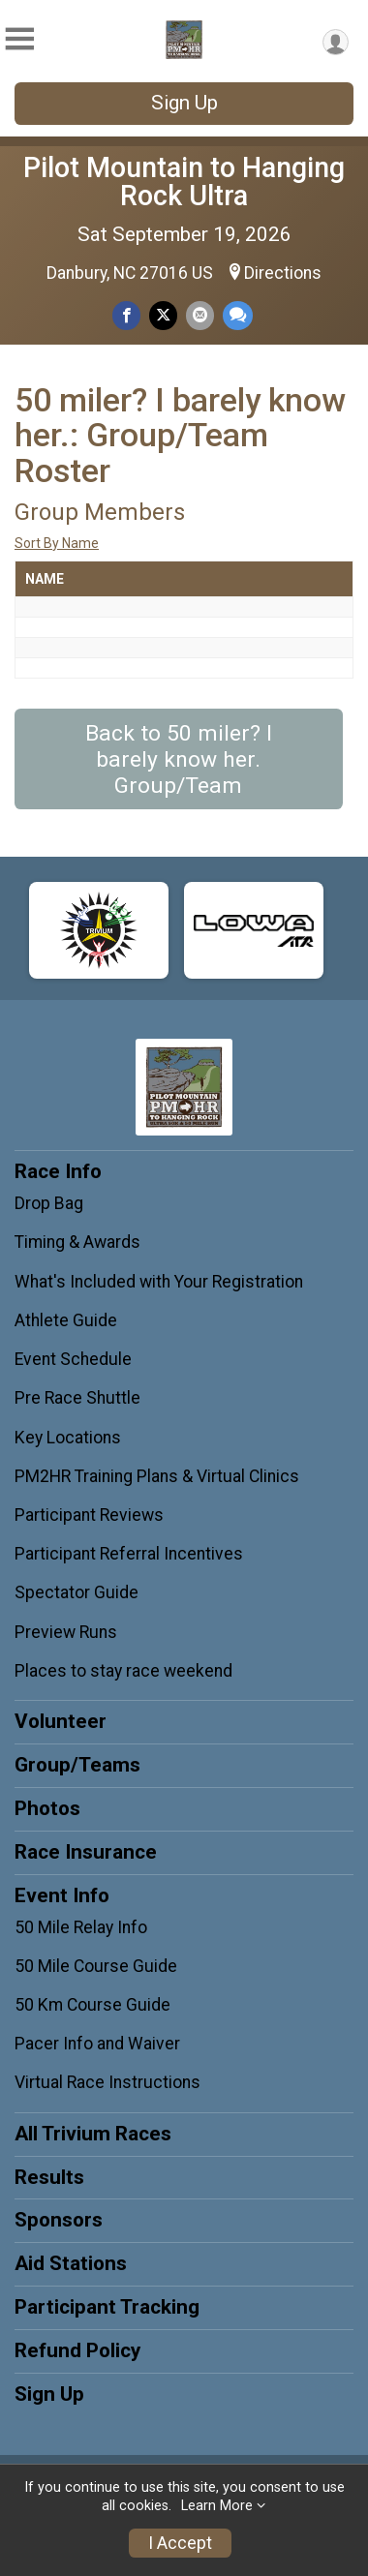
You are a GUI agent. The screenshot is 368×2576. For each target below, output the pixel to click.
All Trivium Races (93, 2133)
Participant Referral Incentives (129, 1553)
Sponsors (59, 2219)
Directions (283, 273)
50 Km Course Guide (92, 2005)
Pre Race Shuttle (77, 1398)
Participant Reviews (89, 1515)
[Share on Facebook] (126, 315)
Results (49, 2177)
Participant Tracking (107, 2306)
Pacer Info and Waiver (97, 2043)
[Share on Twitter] (163, 315)
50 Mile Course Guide (96, 1966)
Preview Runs (66, 1632)
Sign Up (184, 102)
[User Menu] (335, 42)
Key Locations (68, 1437)
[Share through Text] (238, 315)
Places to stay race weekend (123, 1671)
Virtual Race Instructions (107, 2082)
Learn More (217, 2506)
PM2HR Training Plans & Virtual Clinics (157, 1476)
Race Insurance (86, 1852)
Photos (47, 1808)
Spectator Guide (76, 1592)
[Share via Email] (200, 315)
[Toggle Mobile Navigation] (19, 39)
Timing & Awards (77, 1242)
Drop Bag (49, 1203)
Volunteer (61, 1721)
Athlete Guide (66, 1320)
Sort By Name (57, 543)
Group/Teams (77, 1764)
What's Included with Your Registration (159, 1281)
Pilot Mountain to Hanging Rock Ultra (184, 181)
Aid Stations (71, 2263)
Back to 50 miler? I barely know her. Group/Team (178, 759)
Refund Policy (77, 2350)
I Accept (180, 2543)
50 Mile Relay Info (81, 1927)
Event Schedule (73, 1359)
